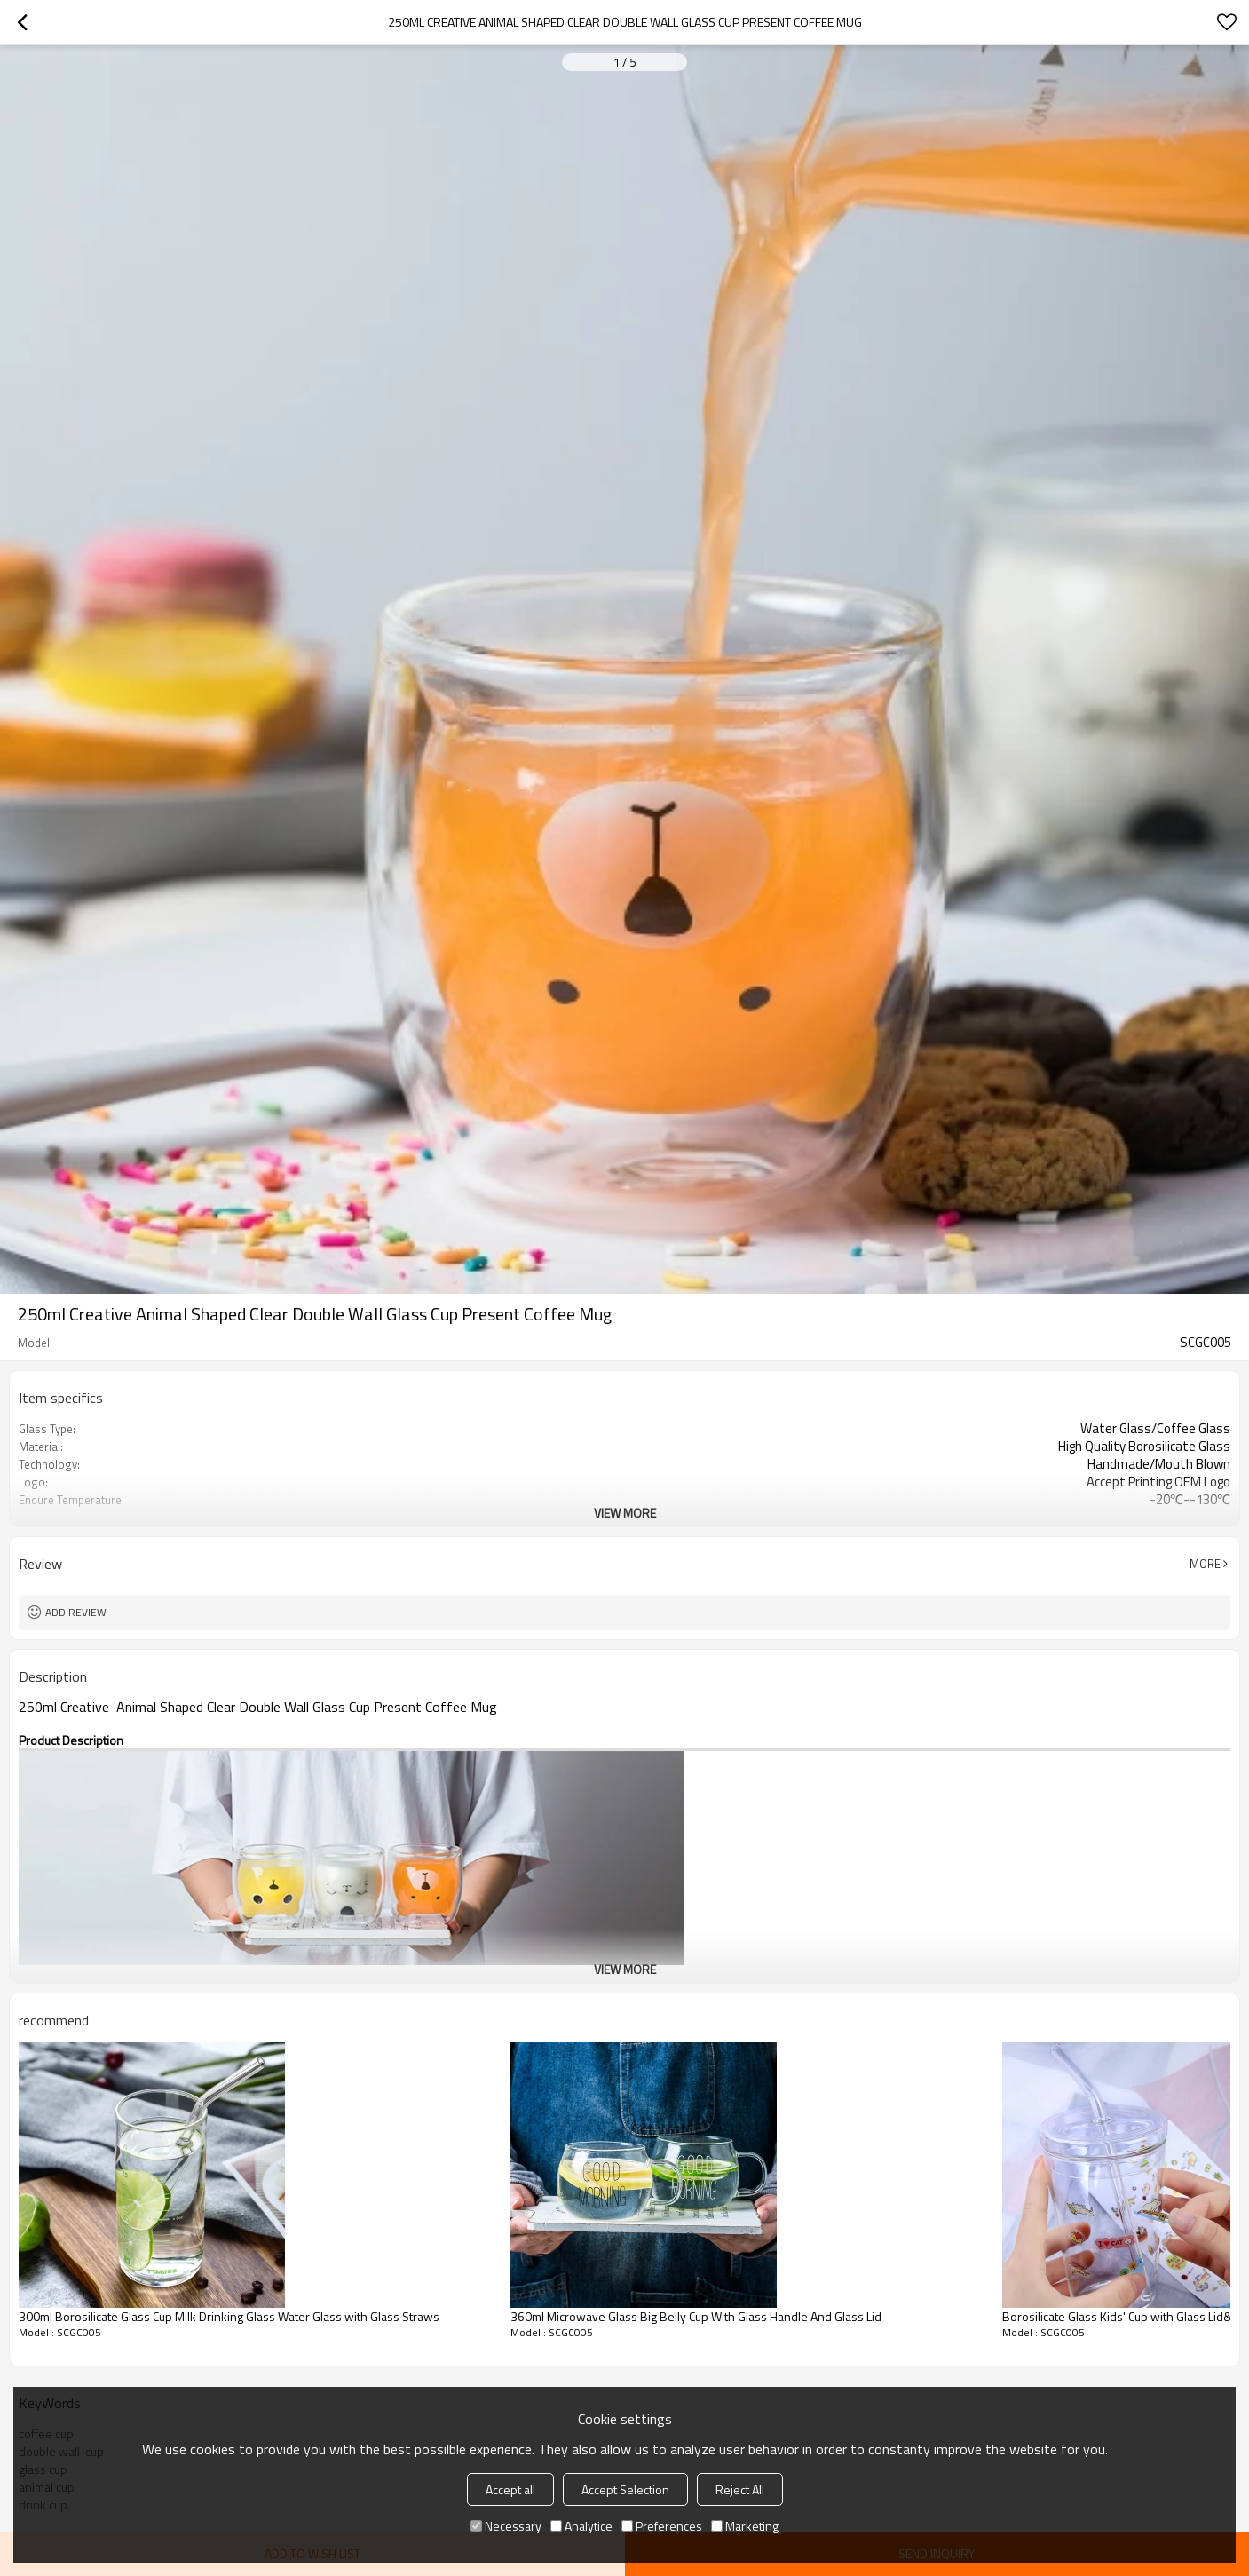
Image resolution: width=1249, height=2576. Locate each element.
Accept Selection (625, 2489)
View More (625, 1512)
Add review (76, 1612)
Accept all (510, 2489)
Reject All (739, 2489)
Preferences (661, 2526)
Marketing (745, 2526)
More (1205, 1564)
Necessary (505, 2526)
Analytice (581, 2526)
